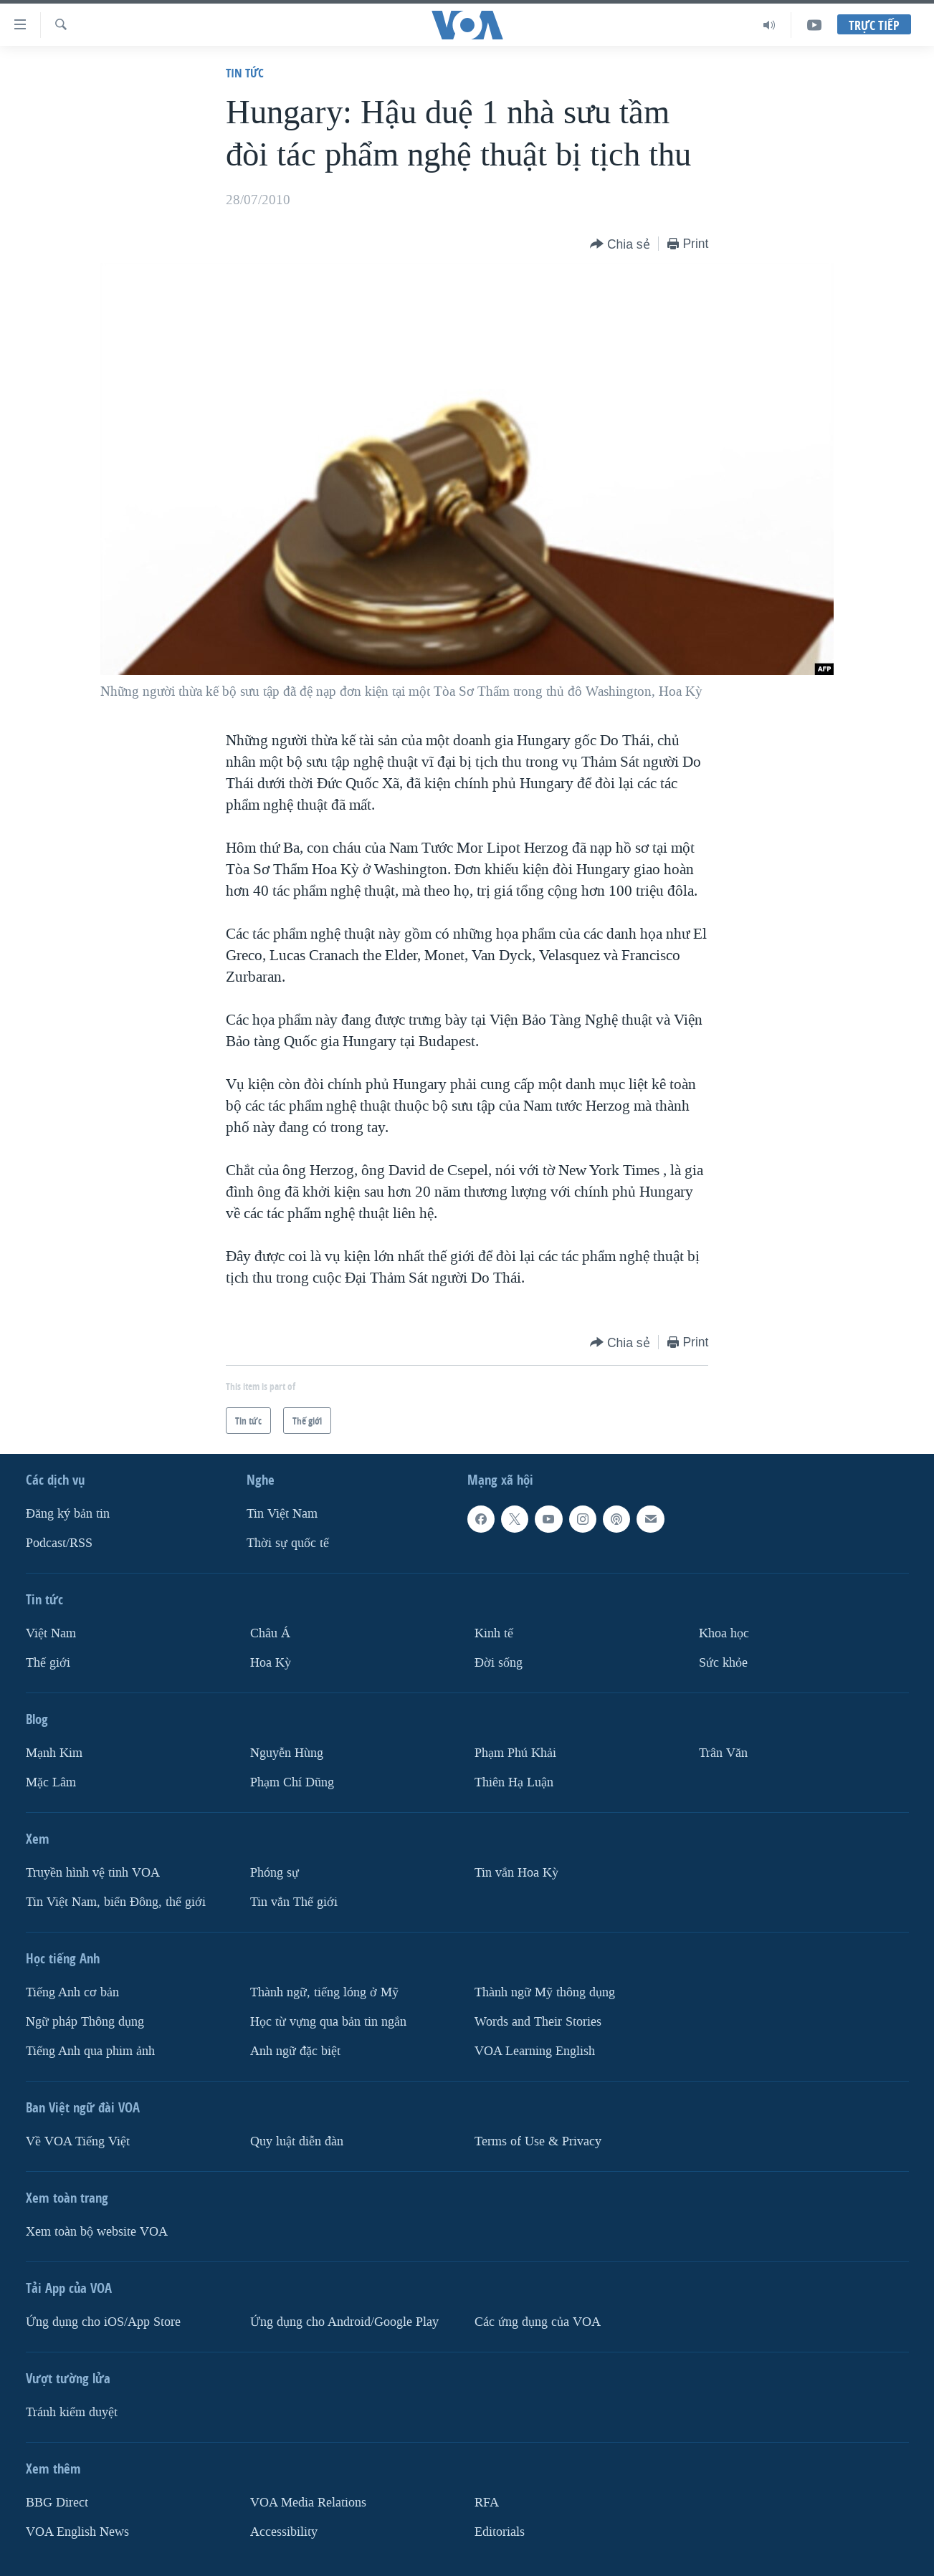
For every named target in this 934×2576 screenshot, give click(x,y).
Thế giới (48, 1663)
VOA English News (77, 2532)
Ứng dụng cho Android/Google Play (344, 2322)
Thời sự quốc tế (288, 1543)
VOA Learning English (535, 2051)
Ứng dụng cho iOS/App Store (103, 2322)
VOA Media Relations (308, 2502)
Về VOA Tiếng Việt (78, 2141)
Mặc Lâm (51, 1782)
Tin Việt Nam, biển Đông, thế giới (116, 1902)
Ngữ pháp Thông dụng (85, 2022)
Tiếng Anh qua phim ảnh (90, 2051)
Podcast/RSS (59, 1543)
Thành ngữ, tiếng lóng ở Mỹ (324, 1992)
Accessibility (284, 2532)
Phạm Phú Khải (515, 1753)
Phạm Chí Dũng (292, 1782)
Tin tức (245, 72)
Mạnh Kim (54, 1753)
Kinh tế (494, 1633)
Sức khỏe (723, 1663)
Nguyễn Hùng (286, 1753)
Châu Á (270, 1633)
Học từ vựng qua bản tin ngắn (328, 2022)
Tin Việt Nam (282, 1514)
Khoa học (724, 1633)
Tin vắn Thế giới (294, 1902)
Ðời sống (499, 1663)
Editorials (500, 2532)
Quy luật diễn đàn (296, 2141)
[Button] (620, 244)
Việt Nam (51, 1633)
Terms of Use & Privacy (538, 2141)
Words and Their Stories (538, 2022)
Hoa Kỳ (270, 1663)
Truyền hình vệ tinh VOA (93, 1872)
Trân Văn (723, 1753)
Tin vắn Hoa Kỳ (516, 1872)
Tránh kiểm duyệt (72, 2412)
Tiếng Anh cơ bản (72, 1992)
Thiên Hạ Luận (514, 1782)
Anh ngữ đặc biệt (295, 2051)
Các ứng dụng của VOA (538, 2322)
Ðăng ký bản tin (68, 1514)
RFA (487, 2502)
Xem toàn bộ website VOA (97, 2231)
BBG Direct (57, 2502)
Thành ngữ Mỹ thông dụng (545, 1992)
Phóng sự (274, 1872)
